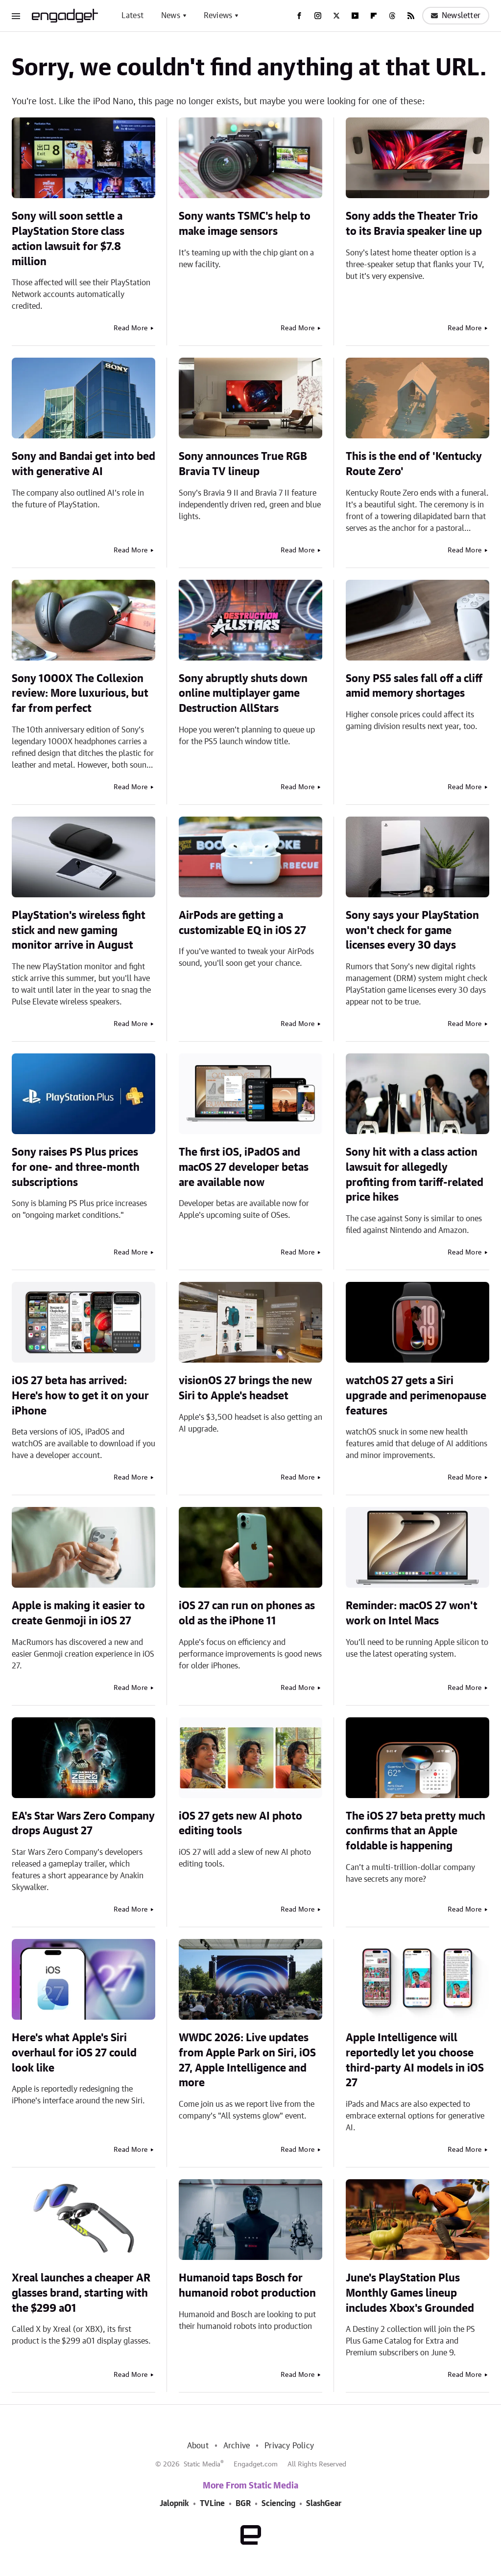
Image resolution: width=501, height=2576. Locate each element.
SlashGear (323, 2504)
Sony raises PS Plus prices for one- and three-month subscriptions (76, 1167)
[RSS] (411, 15)
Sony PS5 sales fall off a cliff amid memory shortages (414, 686)
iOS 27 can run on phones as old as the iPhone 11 (247, 1613)
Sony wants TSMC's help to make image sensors (244, 224)
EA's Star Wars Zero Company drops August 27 (83, 1824)
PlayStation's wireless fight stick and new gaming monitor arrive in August (78, 930)
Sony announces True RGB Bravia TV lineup (243, 464)
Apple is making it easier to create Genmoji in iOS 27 (78, 1613)
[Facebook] (299, 15)
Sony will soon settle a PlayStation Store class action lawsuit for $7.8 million (68, 239)
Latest (132, 16)
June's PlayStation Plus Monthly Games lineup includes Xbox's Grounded (410, 2293)
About (198, 2446)
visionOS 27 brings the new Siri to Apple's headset (245, 1388)
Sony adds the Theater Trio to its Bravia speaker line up (414, 224)
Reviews (218, 16)
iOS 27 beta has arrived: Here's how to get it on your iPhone (80, 1395)
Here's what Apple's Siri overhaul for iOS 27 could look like (74, 2053)
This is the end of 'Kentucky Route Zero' (414, 464)
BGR (243, 2504)
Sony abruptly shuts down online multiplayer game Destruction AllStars (243, 693)
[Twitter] (336, 15)
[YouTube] (355, 15)
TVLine (212, 2504)
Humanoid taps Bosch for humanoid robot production (247, 2286)
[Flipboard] (373, 15)
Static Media (202, 2464)
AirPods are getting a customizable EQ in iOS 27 (242, 923)
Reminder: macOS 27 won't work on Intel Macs (411, 1613)
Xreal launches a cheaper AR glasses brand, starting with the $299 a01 (81, 2293)
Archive (236, 2446)
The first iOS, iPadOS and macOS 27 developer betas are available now (244, 1167)
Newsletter (455, 16)
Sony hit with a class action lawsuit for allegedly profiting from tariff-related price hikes (414, 1175)
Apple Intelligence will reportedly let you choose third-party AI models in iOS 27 (415, 2060)
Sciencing (278, 2504)
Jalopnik (174, 2504)
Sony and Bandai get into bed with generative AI (83, 464)
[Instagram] (317, 15)
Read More (130, 328)
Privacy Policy (289, 2446)
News (170, 16)
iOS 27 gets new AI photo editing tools (240, 1824)
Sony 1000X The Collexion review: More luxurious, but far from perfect (80, 693)
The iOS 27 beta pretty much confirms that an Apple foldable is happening (415, 1831)
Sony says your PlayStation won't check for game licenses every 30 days (412, 930)
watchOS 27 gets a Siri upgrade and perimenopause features (416, 1395)
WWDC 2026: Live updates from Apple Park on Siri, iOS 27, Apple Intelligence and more (247, 2060)
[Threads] (392, 15)
